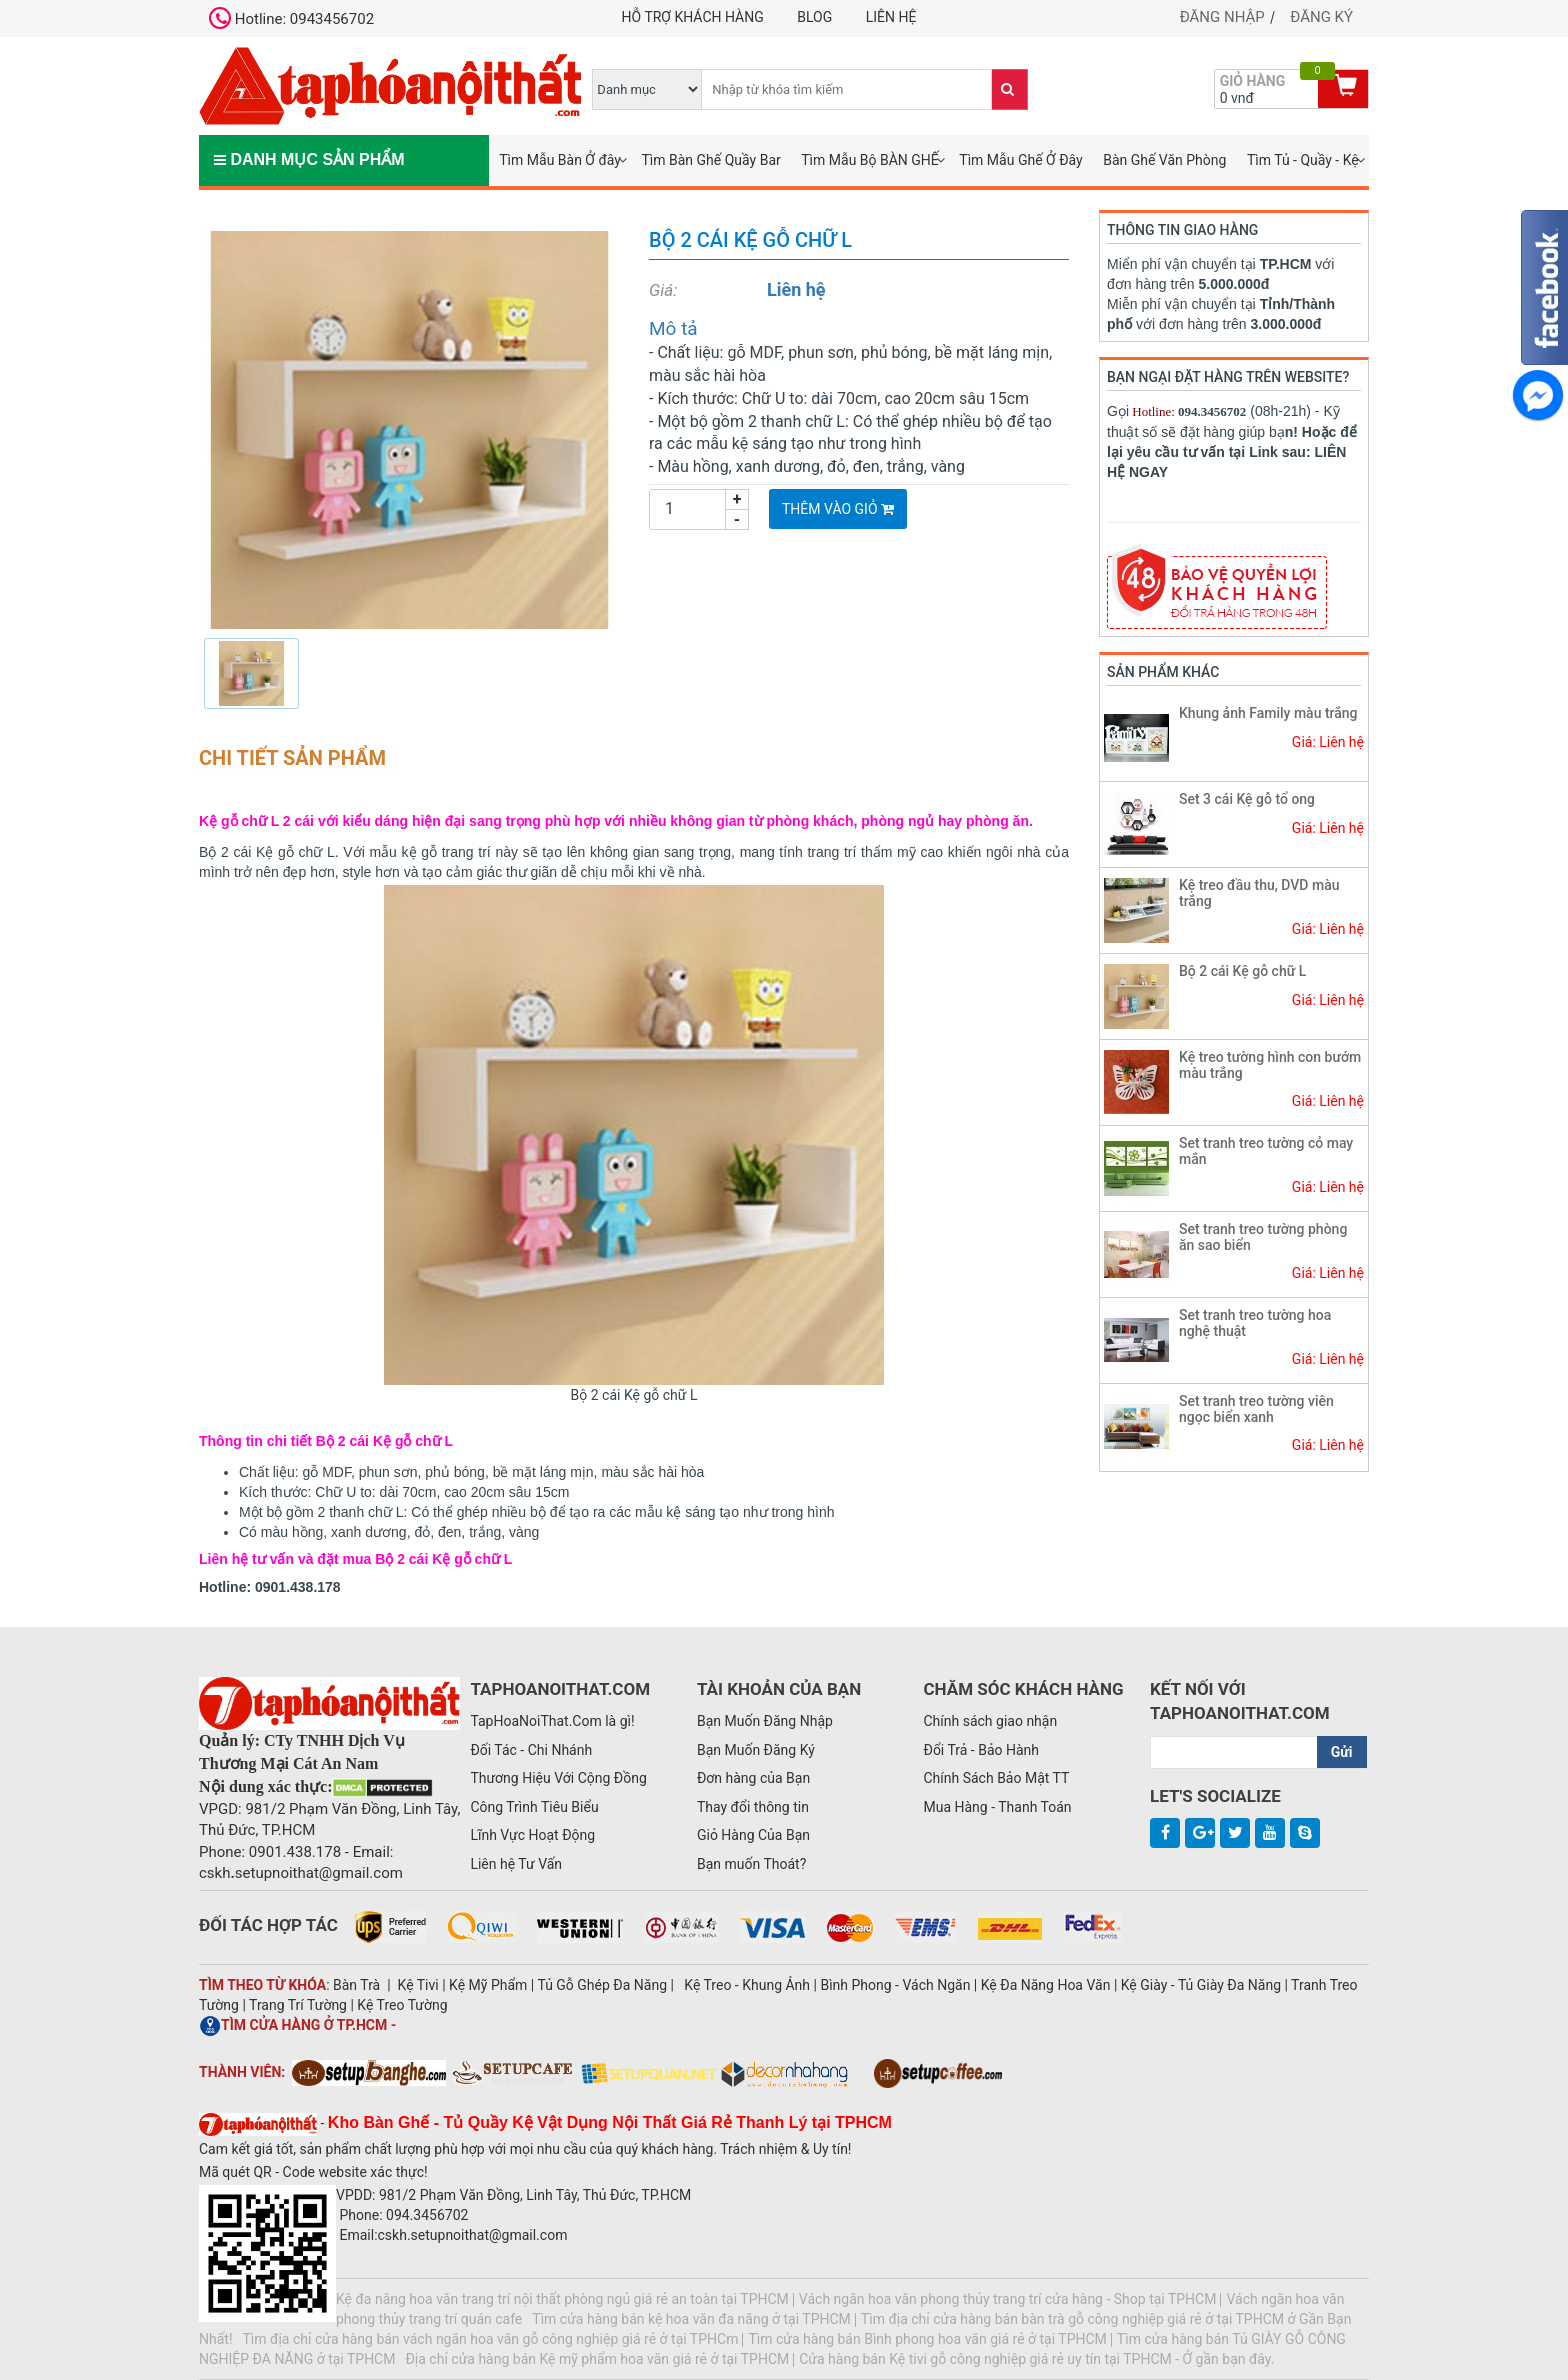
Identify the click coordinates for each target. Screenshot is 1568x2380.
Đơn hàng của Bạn (753, 1778)
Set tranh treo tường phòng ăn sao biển (1263, 1236)
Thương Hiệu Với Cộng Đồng (558, 1778)
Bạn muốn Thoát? (751, 1864)
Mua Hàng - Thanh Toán (997, 1807)
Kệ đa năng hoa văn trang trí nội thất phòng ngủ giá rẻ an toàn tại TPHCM (562, 2299)
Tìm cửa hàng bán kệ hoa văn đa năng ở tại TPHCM (691, 2319)
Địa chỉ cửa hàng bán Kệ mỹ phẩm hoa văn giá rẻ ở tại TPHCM (597, 2359)
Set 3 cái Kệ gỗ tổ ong (1247, 799)
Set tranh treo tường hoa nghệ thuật (1255, 1322)
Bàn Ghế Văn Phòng (1164, 160)
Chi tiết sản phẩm (292, 758)
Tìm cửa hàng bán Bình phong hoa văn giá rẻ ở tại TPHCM (927, 2339)
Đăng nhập (1222, 17)
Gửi (1342, 1752)
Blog (814, 17)
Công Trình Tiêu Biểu (534, 1807)
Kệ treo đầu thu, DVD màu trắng (1259, 892)
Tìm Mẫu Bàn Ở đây (560, 160)
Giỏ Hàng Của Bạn (753, 1835)
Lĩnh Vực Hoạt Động (532, 1835)
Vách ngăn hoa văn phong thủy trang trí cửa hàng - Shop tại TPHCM (1008, 2299)
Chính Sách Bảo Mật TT (996, 1778)
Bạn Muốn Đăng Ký (756, 1750)
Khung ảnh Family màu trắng (1268, 713)
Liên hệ (891, 17)
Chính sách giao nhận (990, 1721)
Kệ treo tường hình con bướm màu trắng (1270, 1064)
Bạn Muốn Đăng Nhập (765, 1721)
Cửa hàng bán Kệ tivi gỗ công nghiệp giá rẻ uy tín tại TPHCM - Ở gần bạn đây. (1036, 2359)
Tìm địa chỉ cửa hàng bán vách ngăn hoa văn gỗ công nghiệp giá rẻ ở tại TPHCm (491, 2339)
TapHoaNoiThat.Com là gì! (552, 1721)
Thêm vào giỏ (838, 509)
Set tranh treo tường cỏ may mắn (1266, 1150)
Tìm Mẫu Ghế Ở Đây (1020, 160)
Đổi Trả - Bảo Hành (981, 1750)
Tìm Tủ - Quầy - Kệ (1303, 160)
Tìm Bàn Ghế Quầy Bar (710, 160)
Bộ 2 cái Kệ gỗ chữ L (1242, 971)
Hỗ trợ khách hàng (693, 17)
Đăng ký (1321, 17)
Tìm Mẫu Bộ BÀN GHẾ (870, 160)
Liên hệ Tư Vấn (516, 1864)
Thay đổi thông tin (753, 1807)
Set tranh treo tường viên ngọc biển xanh (1256, 1408)
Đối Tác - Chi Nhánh (531, 1750)
